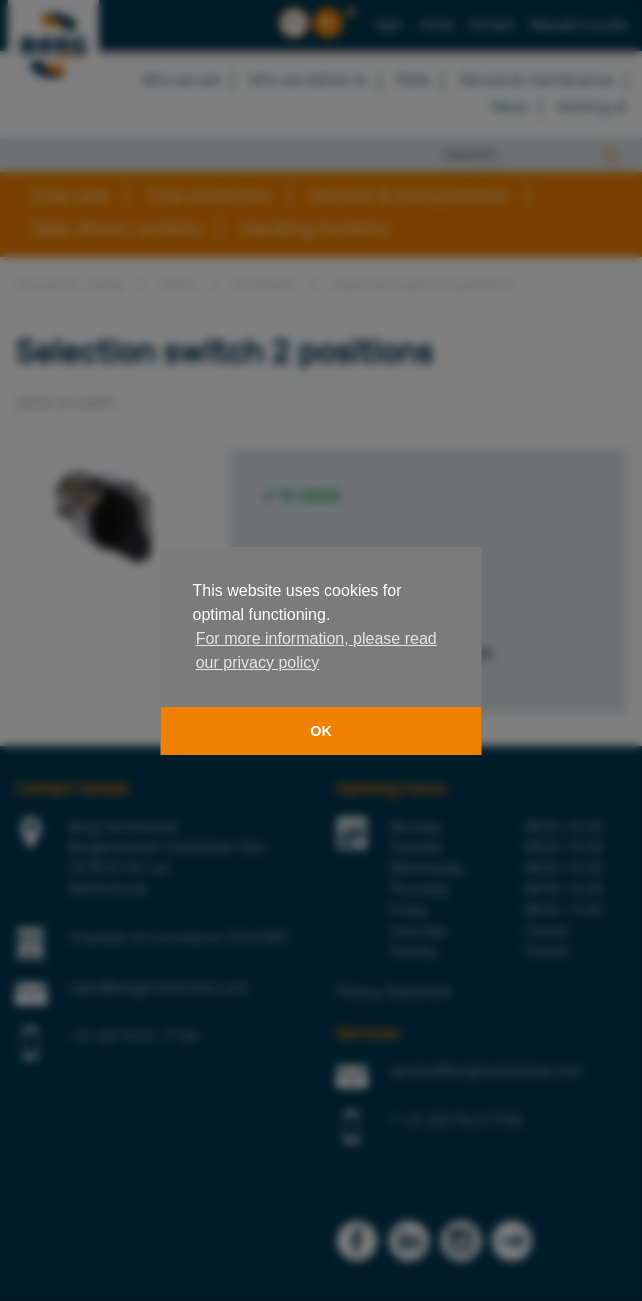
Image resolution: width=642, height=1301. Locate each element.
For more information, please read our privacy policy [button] (316, 650)
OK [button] (321, 731)
